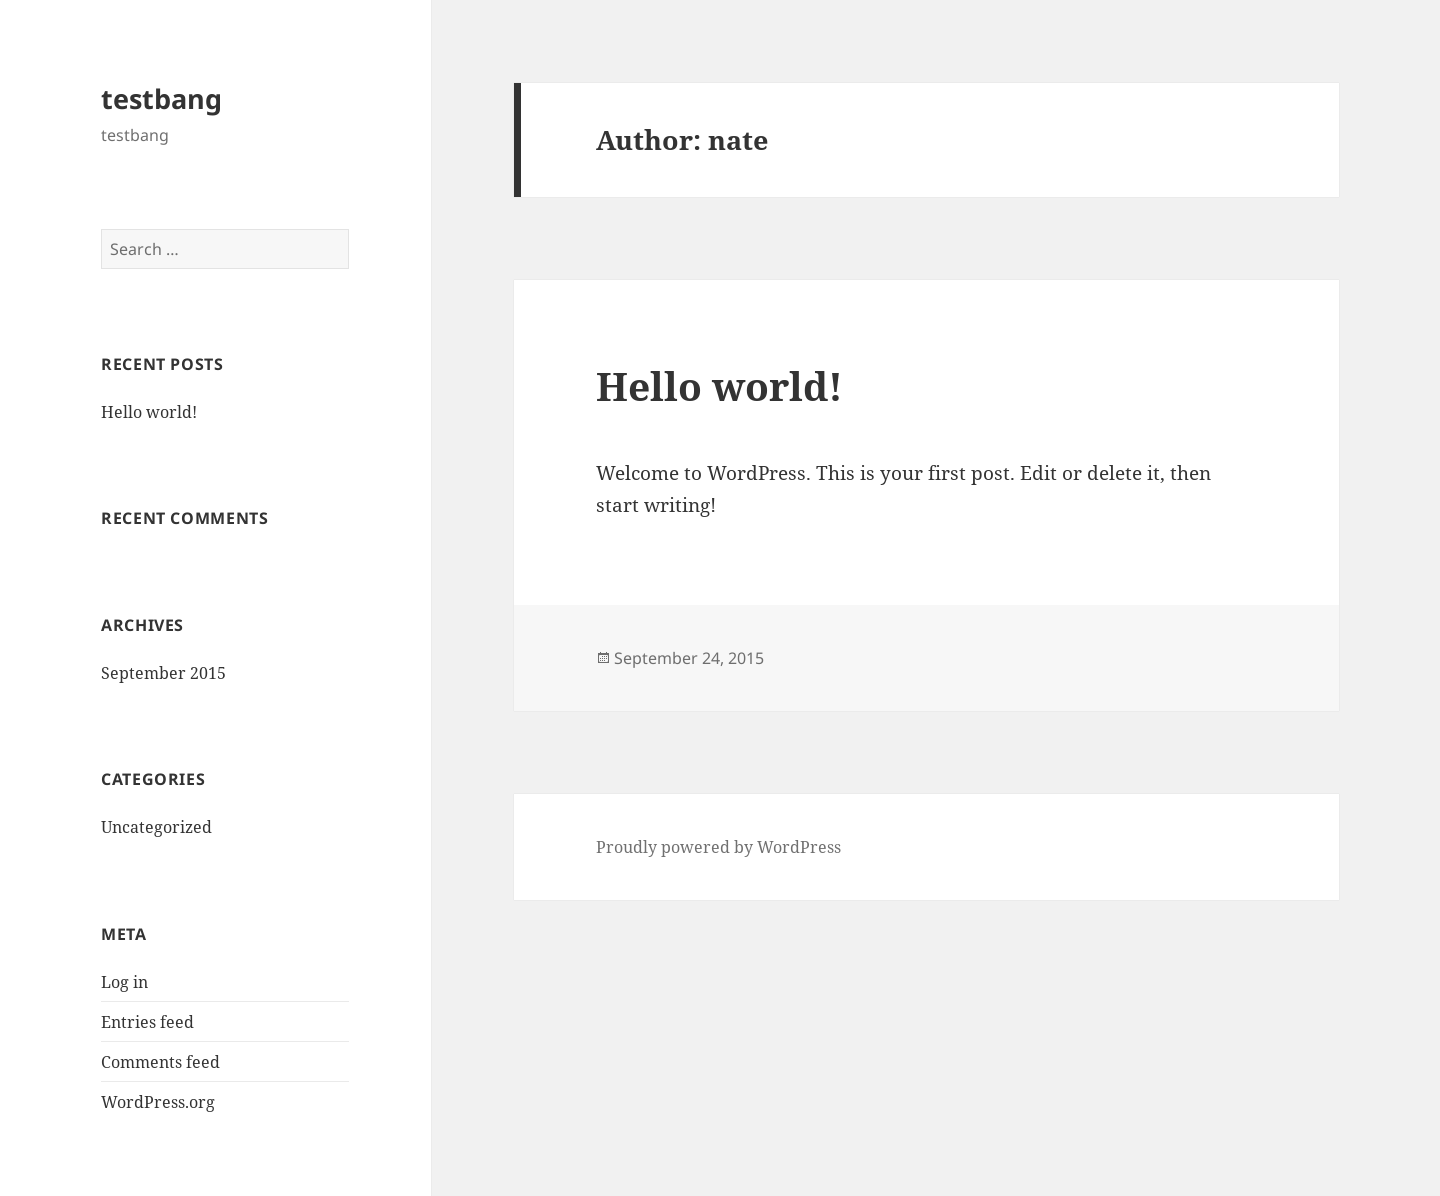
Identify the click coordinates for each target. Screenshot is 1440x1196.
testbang (161, 98)
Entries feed (147, 1022)
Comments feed (160, 1062)
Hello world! (149, 412)
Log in (124, 982)
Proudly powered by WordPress (718, 847)
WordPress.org (158, 1102)
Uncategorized (156, 827)
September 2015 (163, 673)
